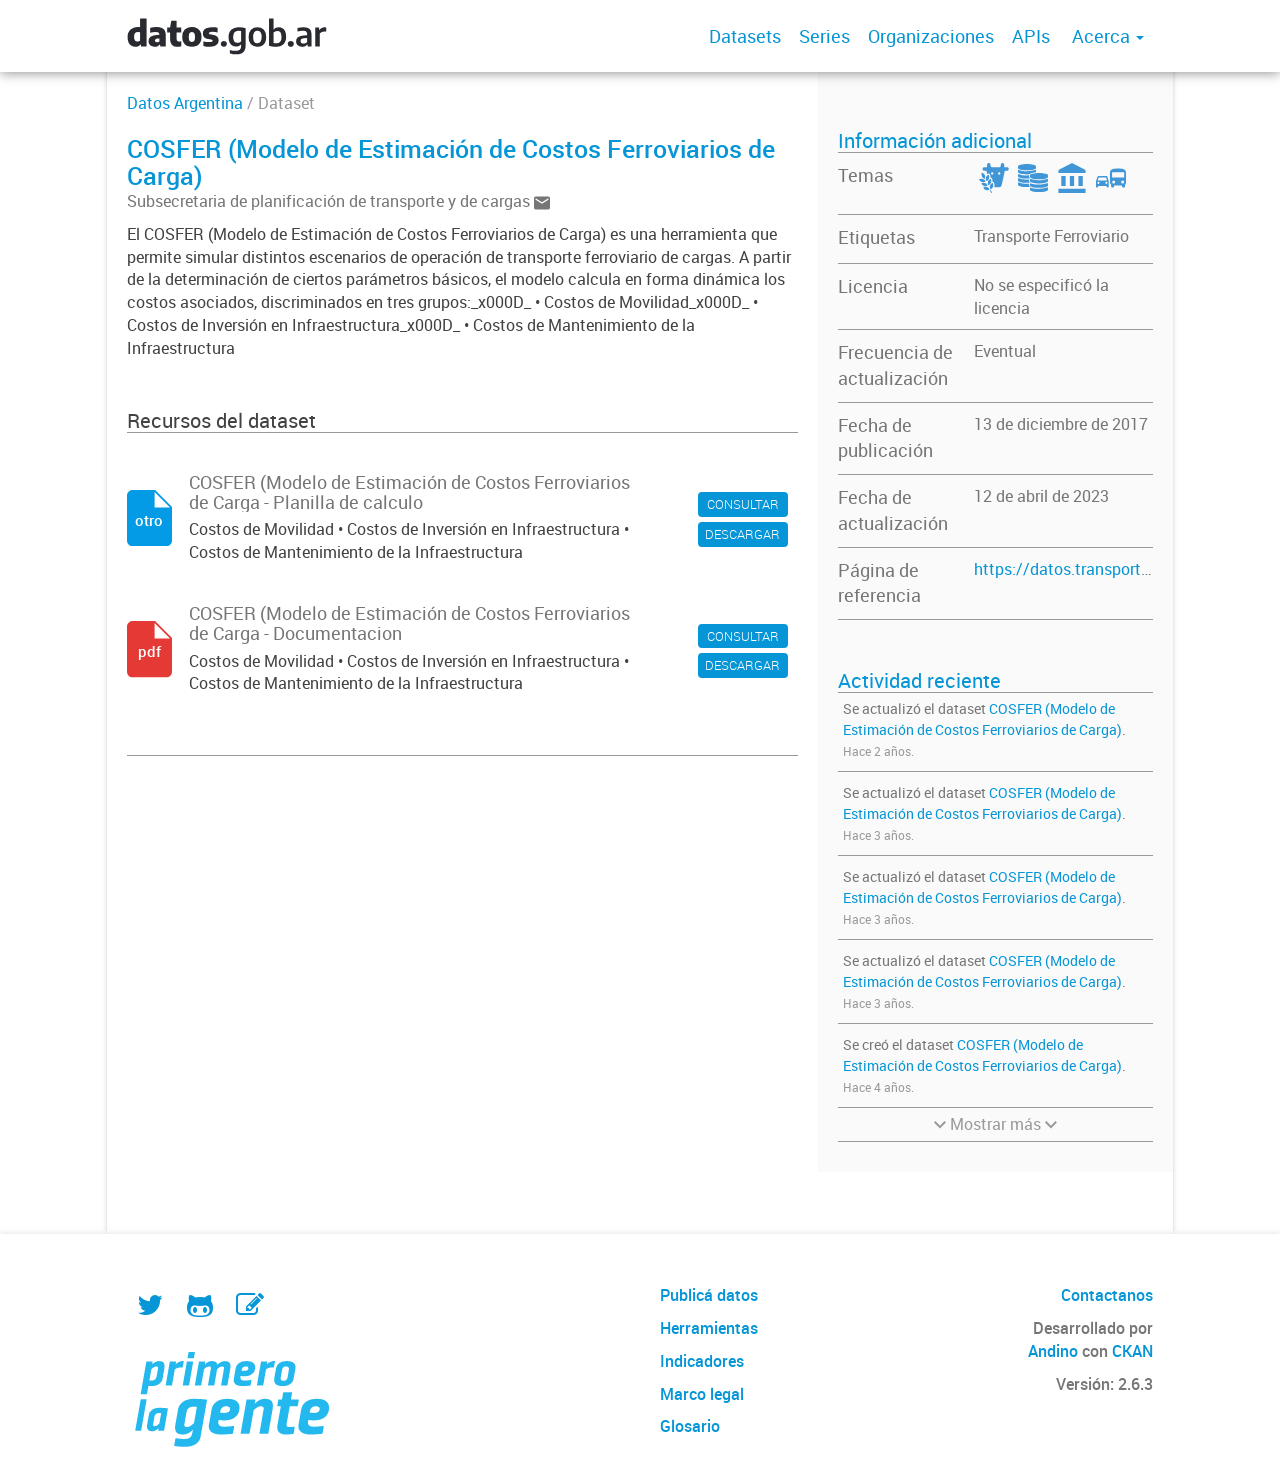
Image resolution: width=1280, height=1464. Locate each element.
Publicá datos (709, 1295)
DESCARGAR (742, 534)
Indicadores (702, 1361)
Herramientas (709, 1328)
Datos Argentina (185, 103)
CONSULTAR (743, 504)
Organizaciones (931, 36)
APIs (1031, 36)
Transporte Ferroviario (1051, 236)
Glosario (690, 1426)
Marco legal (702, 1394)
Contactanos (1107, 1295)
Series (824, 36)
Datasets (745, 36)
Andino (1053, 1351)
